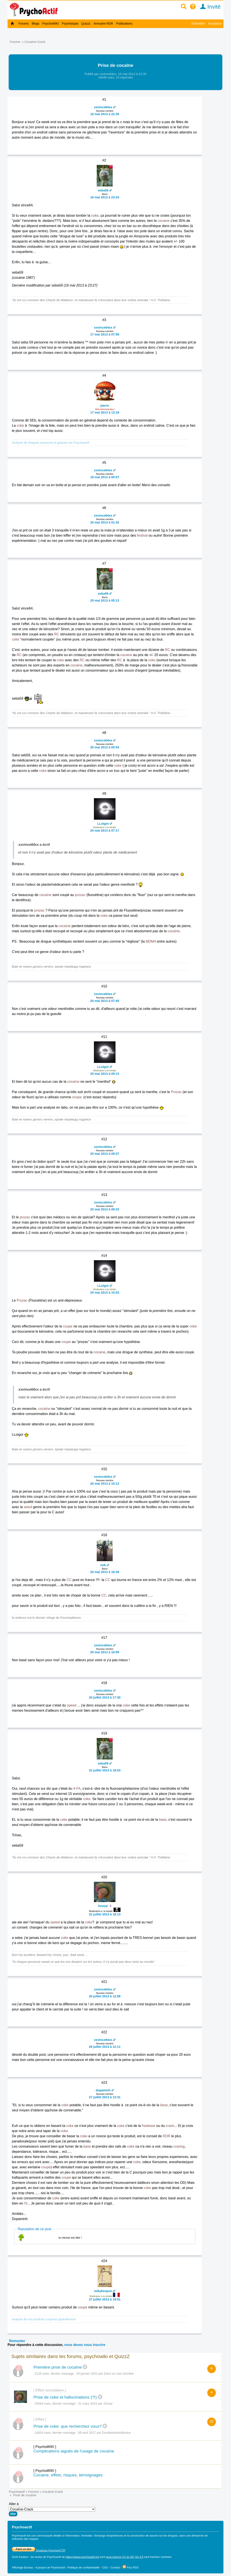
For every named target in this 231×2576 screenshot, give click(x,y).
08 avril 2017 (87, 2432)
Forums (24, 23)
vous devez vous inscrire (84, 2345)
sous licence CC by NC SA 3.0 (124, 2557)
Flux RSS (131, 2567)
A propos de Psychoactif (50, 2567)
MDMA (151, 941)
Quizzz (86, 23)
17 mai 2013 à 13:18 (104, 412)
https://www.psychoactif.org (82, 2557)
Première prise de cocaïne (57, 2367)
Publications (124, 23)
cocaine (163, 221)
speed (71, 1705)
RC (56, 634)
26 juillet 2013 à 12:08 (104, 1996)
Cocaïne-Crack (35, 42)
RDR (166, 2136)
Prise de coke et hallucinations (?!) (65, 2397)
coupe (77, 1097)
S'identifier (198, 23)
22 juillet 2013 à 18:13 (104, 1914)
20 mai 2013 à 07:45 (104, 1001)
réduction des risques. (25, 2538)
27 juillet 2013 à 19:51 (104, 2299)
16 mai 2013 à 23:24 (104, 197)
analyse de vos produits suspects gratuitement (44, 2319)
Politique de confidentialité (83, 2567)
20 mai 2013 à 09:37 (104, 1153)
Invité (209, 7)
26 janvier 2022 (87, 2373)
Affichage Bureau (22, 2567)
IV (25, 2203)
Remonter (17, 2341)
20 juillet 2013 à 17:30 (104, 1697)
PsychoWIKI (50, 23)
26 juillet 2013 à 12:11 (104, 2046)
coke (94, 215)
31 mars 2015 (87, 2403)
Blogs (35, 23)
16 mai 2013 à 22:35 (104, 114)
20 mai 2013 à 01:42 (104, 522)
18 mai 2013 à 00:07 (104, 477)
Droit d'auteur (20, 2557)
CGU (105, 2567)
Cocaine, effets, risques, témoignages (68, 2475)
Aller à (52, 2509)
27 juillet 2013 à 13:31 (104, 2097)
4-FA (77, 1788)
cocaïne (45, 895)
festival (142, 535)
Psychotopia (70, 23)
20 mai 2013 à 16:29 (104, 1572)
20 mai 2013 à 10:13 (104, 1483)
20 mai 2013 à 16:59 (104, 1652)
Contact (115, 2567)
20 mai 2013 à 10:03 (104, 1292)
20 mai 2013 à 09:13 (104, 1073)
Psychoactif (17, 2491)
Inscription (215, 23)
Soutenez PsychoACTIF (38, 2550)
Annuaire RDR (103, 23)
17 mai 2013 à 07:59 (104, 334)
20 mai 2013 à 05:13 (104, 600)
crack (170, 2126)
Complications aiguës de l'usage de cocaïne (73, 2451)
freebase (148, 2126)
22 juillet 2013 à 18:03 (104, 1770)
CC (68, 1580)
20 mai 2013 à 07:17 (104, 830)
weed (28, 1507)
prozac (80, 895)
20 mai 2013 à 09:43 (104, 1209)
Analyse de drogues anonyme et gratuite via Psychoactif (50, 442)
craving (179, 2146)
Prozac (176, 1092)
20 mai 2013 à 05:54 (104, 747)
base (162, 1819)
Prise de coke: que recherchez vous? (67, 2426)
